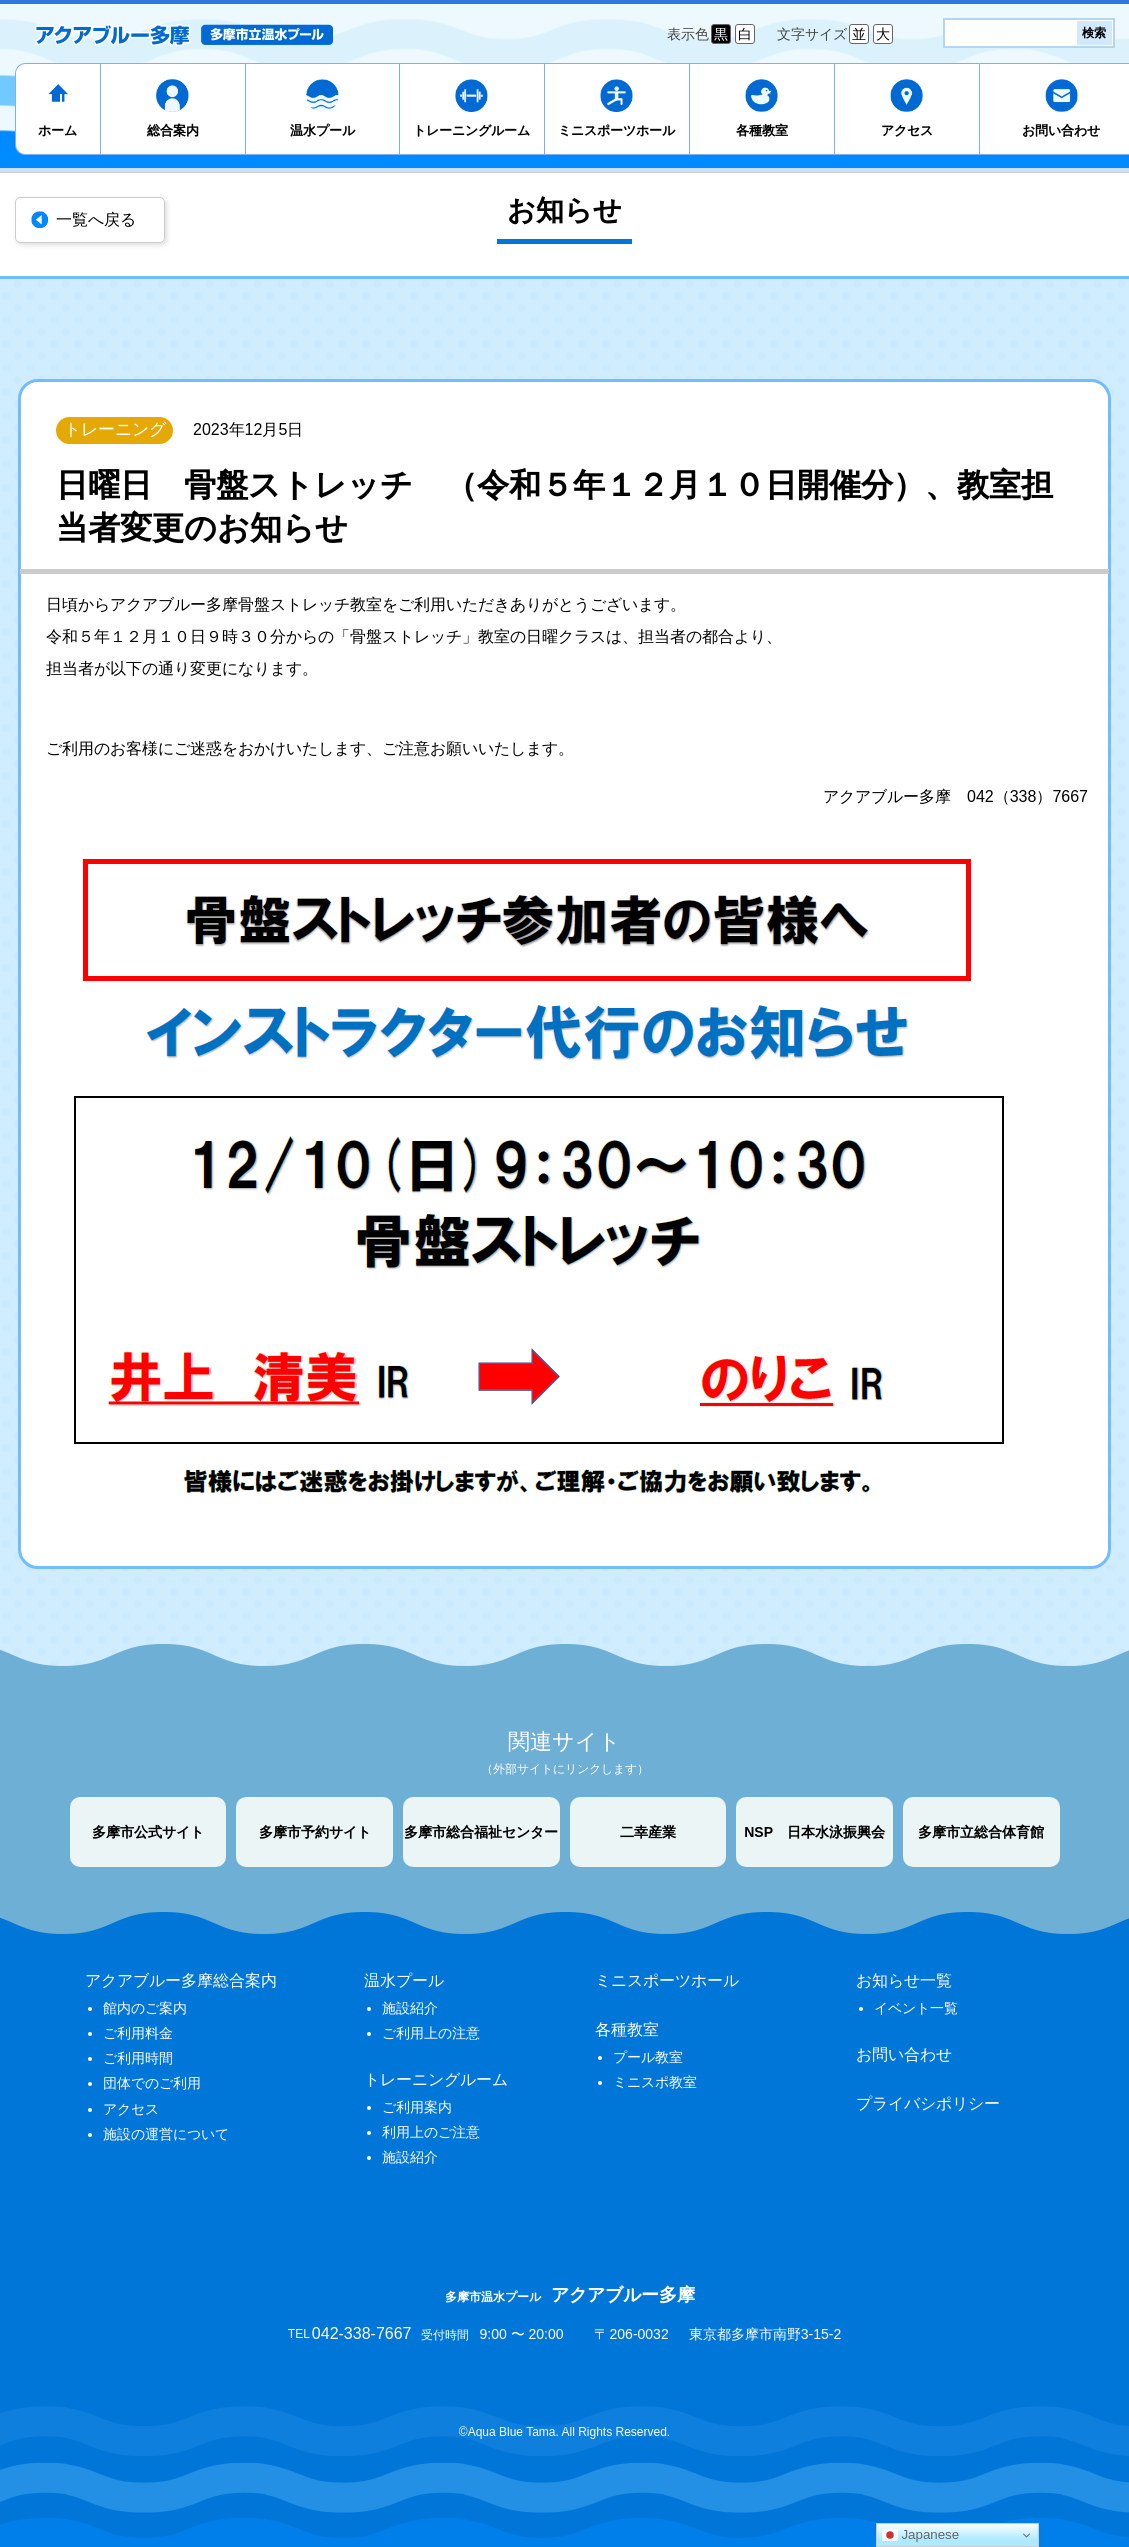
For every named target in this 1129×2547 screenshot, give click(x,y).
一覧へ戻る (96, 219)
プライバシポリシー (928, 2103)
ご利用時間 (138, 2058)
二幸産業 (648, 1832)
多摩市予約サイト (315, 1832)
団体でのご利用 (152, 2083)
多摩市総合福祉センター (481, 1832)
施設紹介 (410, 2008)
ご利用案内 (417, 2107)
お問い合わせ (904, 2054)
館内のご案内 (145, 2008)
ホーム (57, 130)
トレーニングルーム (471, 130)
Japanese (921, 2535)
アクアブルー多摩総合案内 (181, 1980)
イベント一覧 (916, 2008)
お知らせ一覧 (904, 1980)
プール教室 (648, 2057)
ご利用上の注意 (431, 2033)
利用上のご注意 (431, 2132)
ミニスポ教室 (655, 2082)
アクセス (907, 130)
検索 (1094, 33)
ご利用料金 (138, 2033)
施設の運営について (166, 2134)
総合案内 (173, 130)
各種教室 (762, 130)
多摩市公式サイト (148, 1832)
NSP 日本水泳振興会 (814, 1832)
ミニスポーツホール (616, 130)
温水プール (322, 130)
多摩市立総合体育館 (981, 1832)
